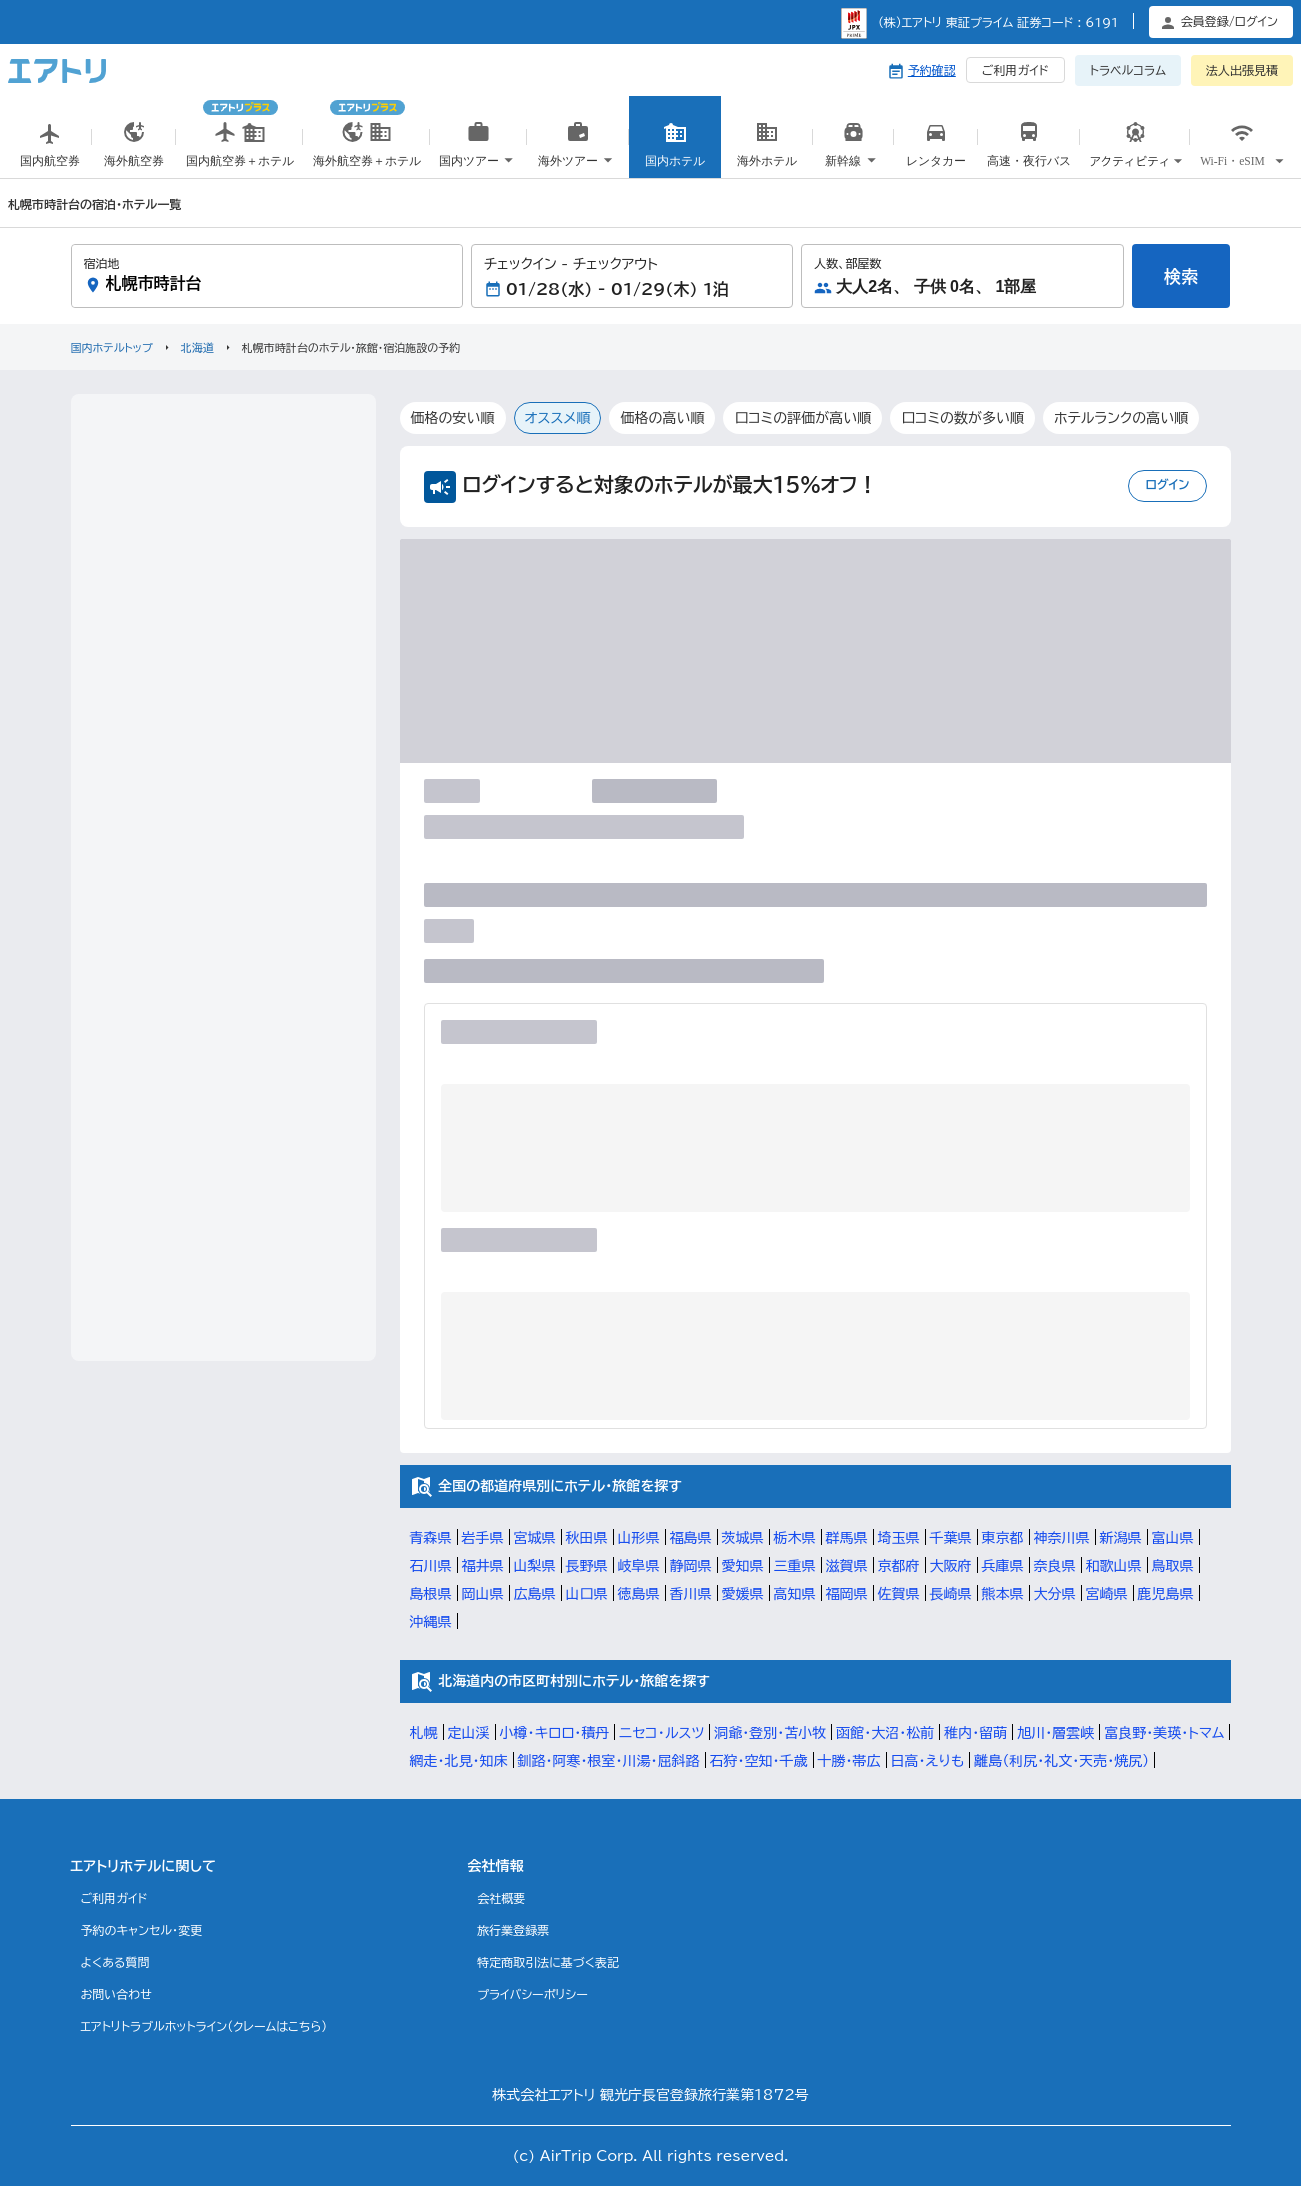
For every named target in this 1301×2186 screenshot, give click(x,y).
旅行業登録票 (513, 1930)
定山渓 (469, 1733)
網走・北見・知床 (459, 1761)
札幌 (424, 1733)
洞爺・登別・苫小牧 (770, 1733)
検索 (1181, 276)
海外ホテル (767, 149)
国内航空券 (50, 149)
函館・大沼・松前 (885, 1733)
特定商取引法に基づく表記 (548, 1962)
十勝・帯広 (849, 1761)
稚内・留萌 (975, 1733)
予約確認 (932, 70)
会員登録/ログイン (1229, 21)
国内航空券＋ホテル (240, 128)
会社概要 (501, 1898)
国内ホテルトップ (112, 347)
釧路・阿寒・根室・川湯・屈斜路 (609, 1761)
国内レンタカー (936, 157)
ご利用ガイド (1015, 70)
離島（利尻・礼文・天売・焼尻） (1061, 1761)
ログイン (1167, 484)
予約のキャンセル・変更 (142, 1930)
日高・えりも (928, 1761)
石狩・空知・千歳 (759, 1761)
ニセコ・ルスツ (661, 1733)
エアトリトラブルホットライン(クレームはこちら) (204, 2026)
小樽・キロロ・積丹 (555, 1733)
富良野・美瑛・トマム (1164, 1733)
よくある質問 (115, 1962)
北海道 (197, 347)
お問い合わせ (116, 1994)
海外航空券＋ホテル (367, 128)
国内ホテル (675, 149)
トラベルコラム (1128, 70)
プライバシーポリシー (532, 1994)
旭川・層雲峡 (1055, 1733)
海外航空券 (134, 149)
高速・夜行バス (1029, 149)
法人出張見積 (1242, 70)
